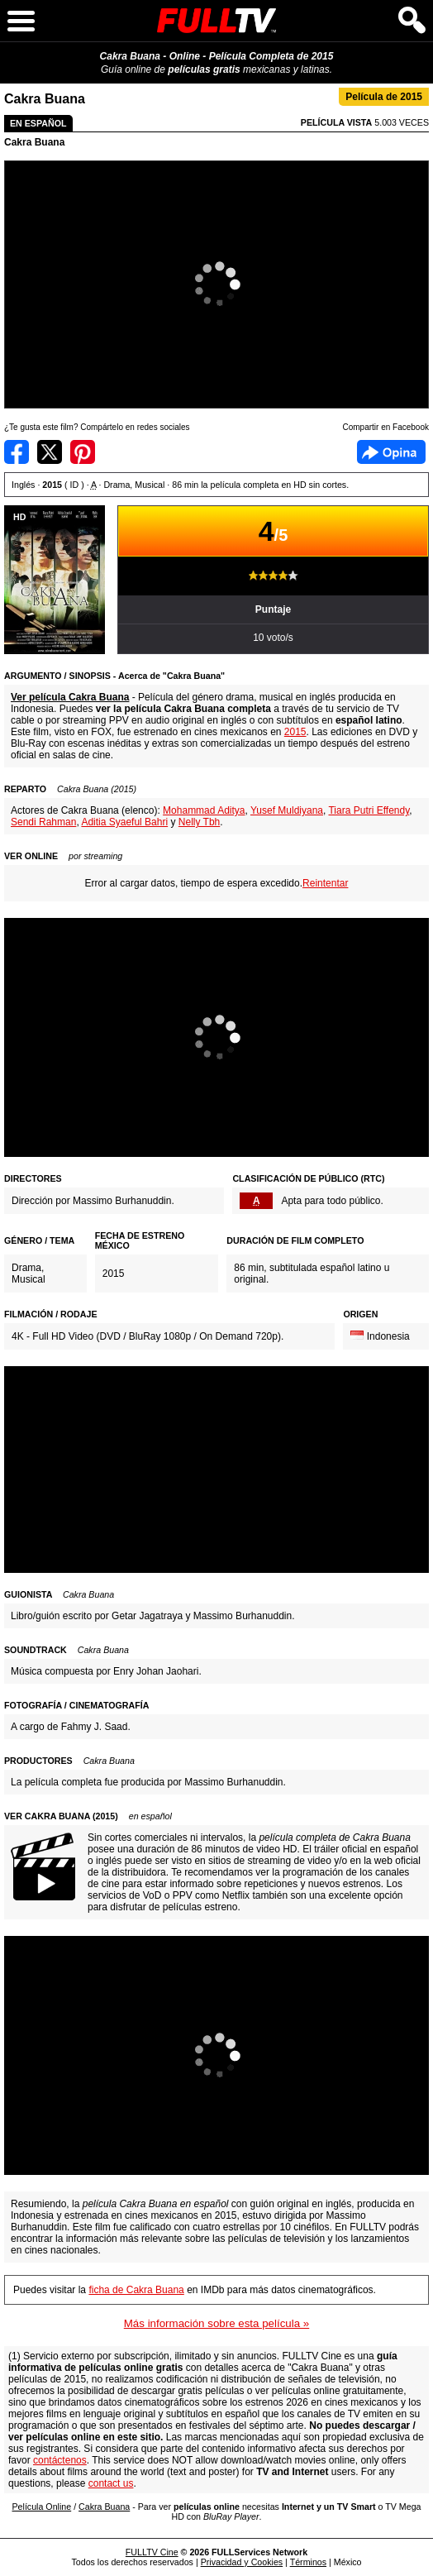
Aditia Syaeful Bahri (124, 822)
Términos (308, 2562)
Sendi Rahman (43, 822)
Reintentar (325, 883)
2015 (295, 732)
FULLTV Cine (152, 2552)
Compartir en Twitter (49, 452)
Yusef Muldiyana (286, 810)
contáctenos (60, 2460)
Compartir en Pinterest (82, 452)
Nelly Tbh (199, 822)
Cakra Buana (34, 142)
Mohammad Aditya (204, 810)
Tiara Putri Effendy (368, 810)
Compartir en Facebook (16, 452)
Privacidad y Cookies (242, 2562)
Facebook (391, 452)
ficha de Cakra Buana (135, 2290)
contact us (111, 2483)
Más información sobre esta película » (216, 2323)
